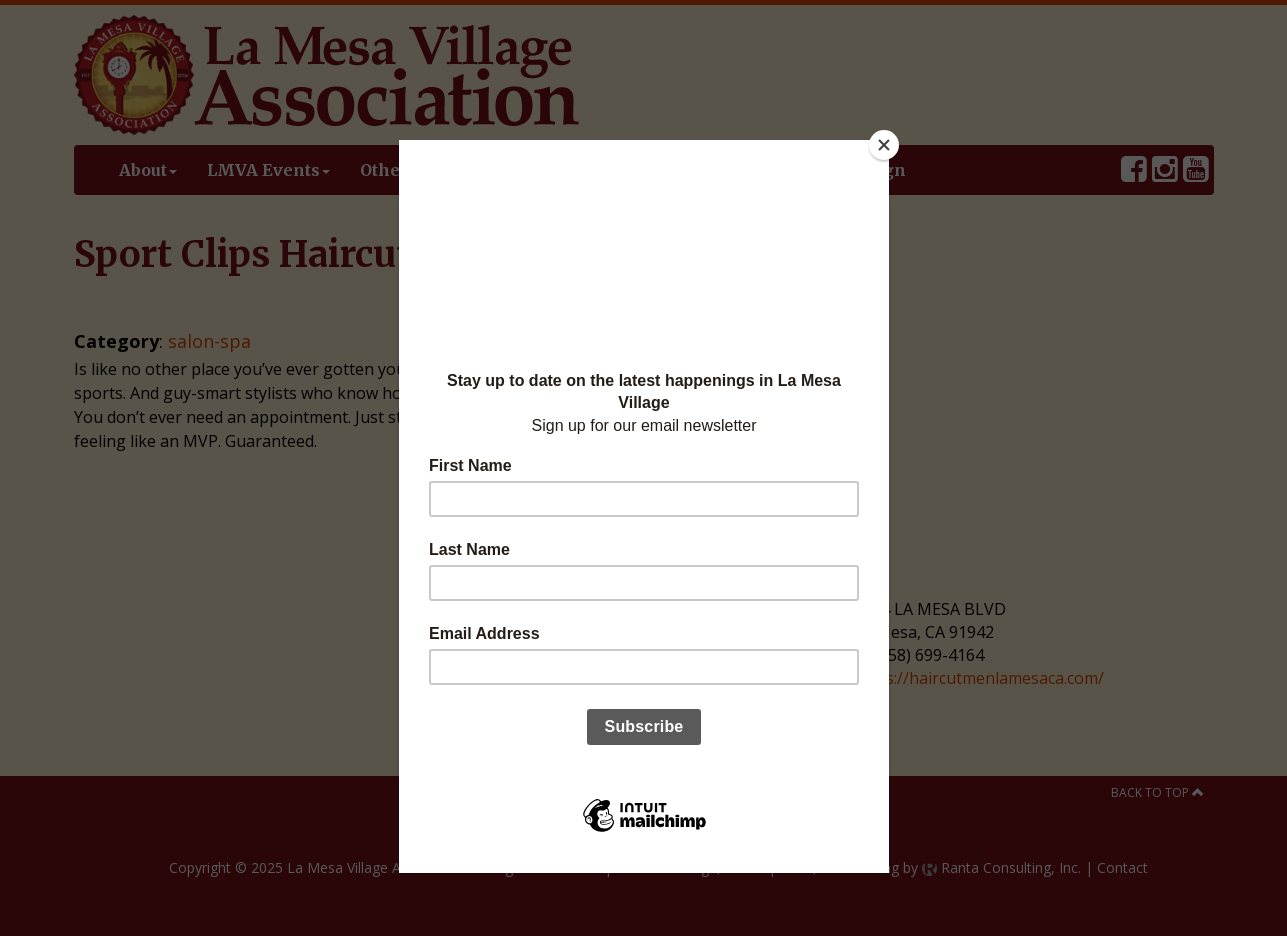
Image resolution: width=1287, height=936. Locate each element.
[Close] (884, 145)
